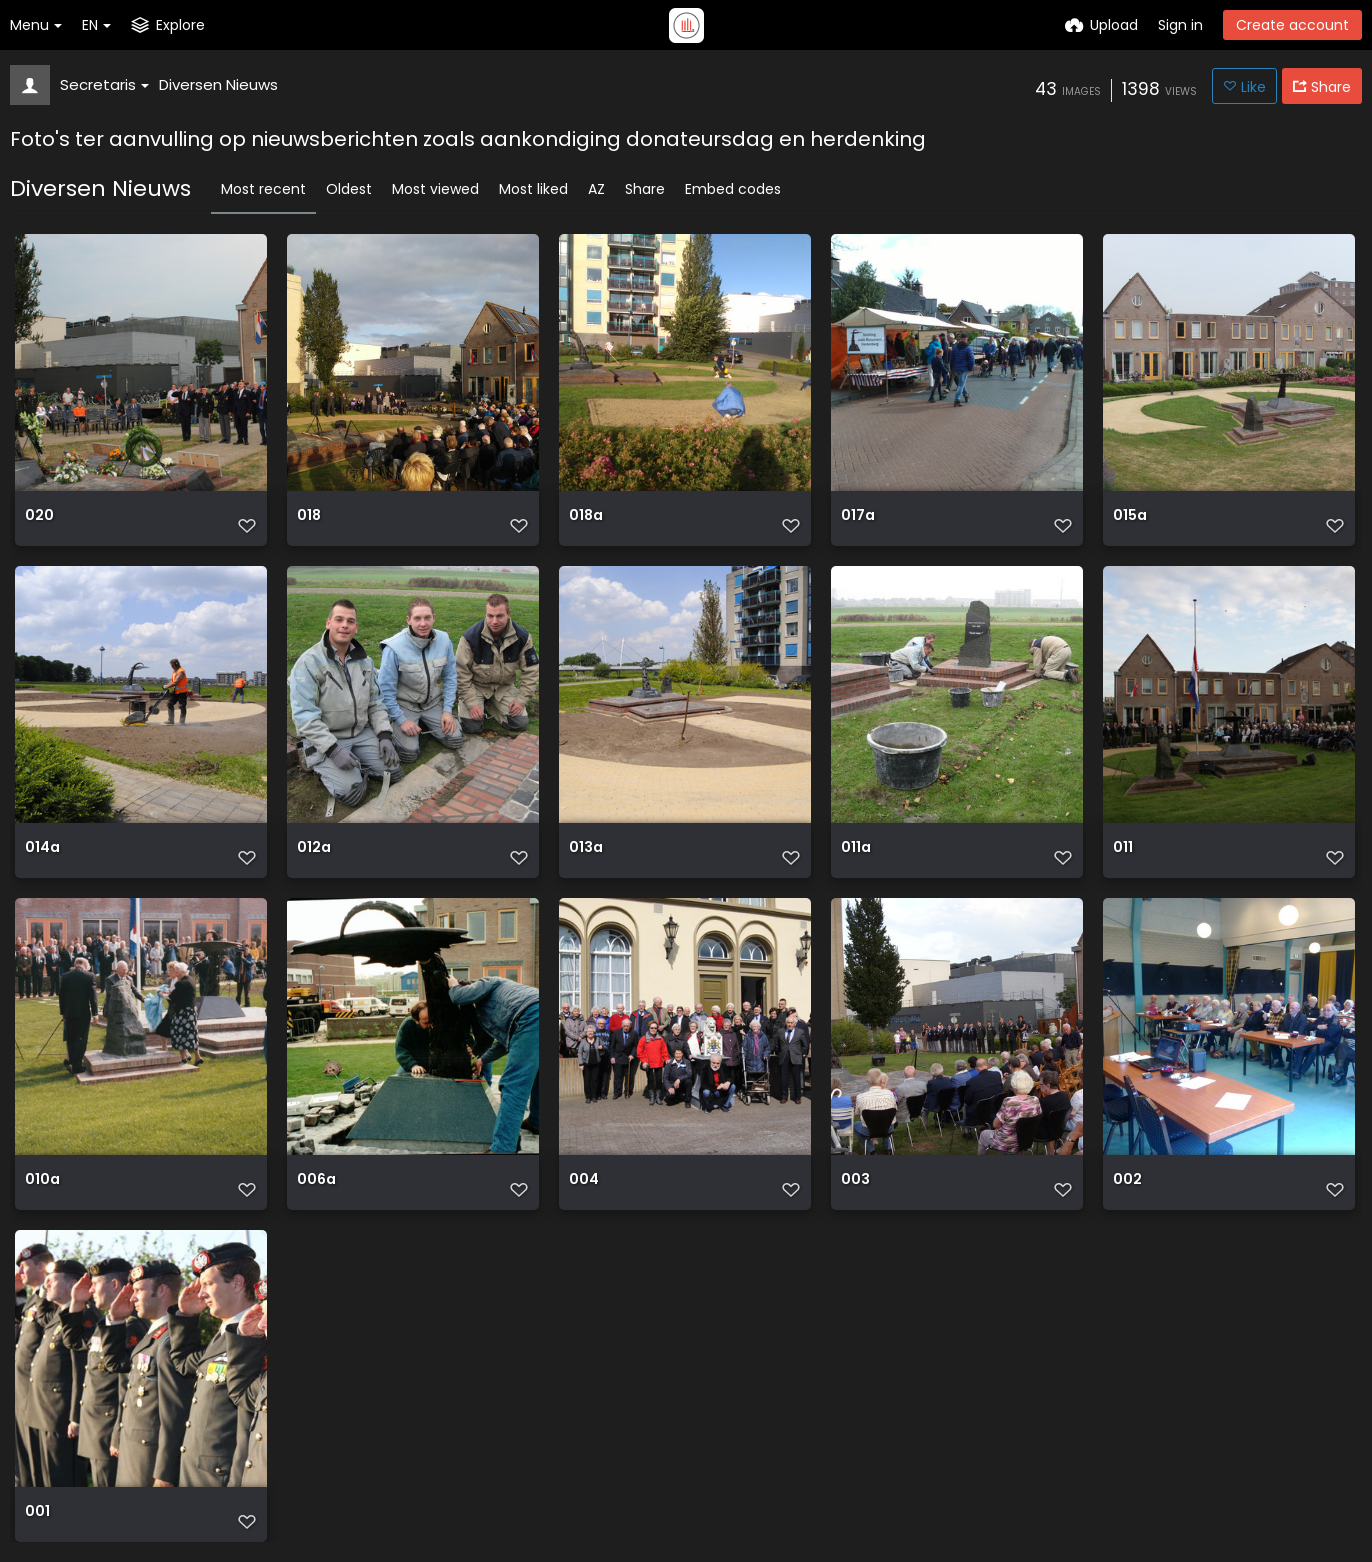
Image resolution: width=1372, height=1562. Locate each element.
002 (1127, 1179)
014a (42, 847)
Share (645, 189)
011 (1123, 847)
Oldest (349, 189)
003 (855, 1179)
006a (316, 1179)
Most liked (533, 189)
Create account (1292, 25)
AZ (596, 189)
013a (586, 847)
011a (856, 847)
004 (584, 1179)
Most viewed (435, 189)
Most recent (263, 189)
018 (309, 515)
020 (39, 515)
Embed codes (733, 189)
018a (586, 515)
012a (314, 847)
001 (37, 1511)
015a (1130, 515)
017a (858, 515)
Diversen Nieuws (218, 84)
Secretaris (104, 84)
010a (42, 1179)
